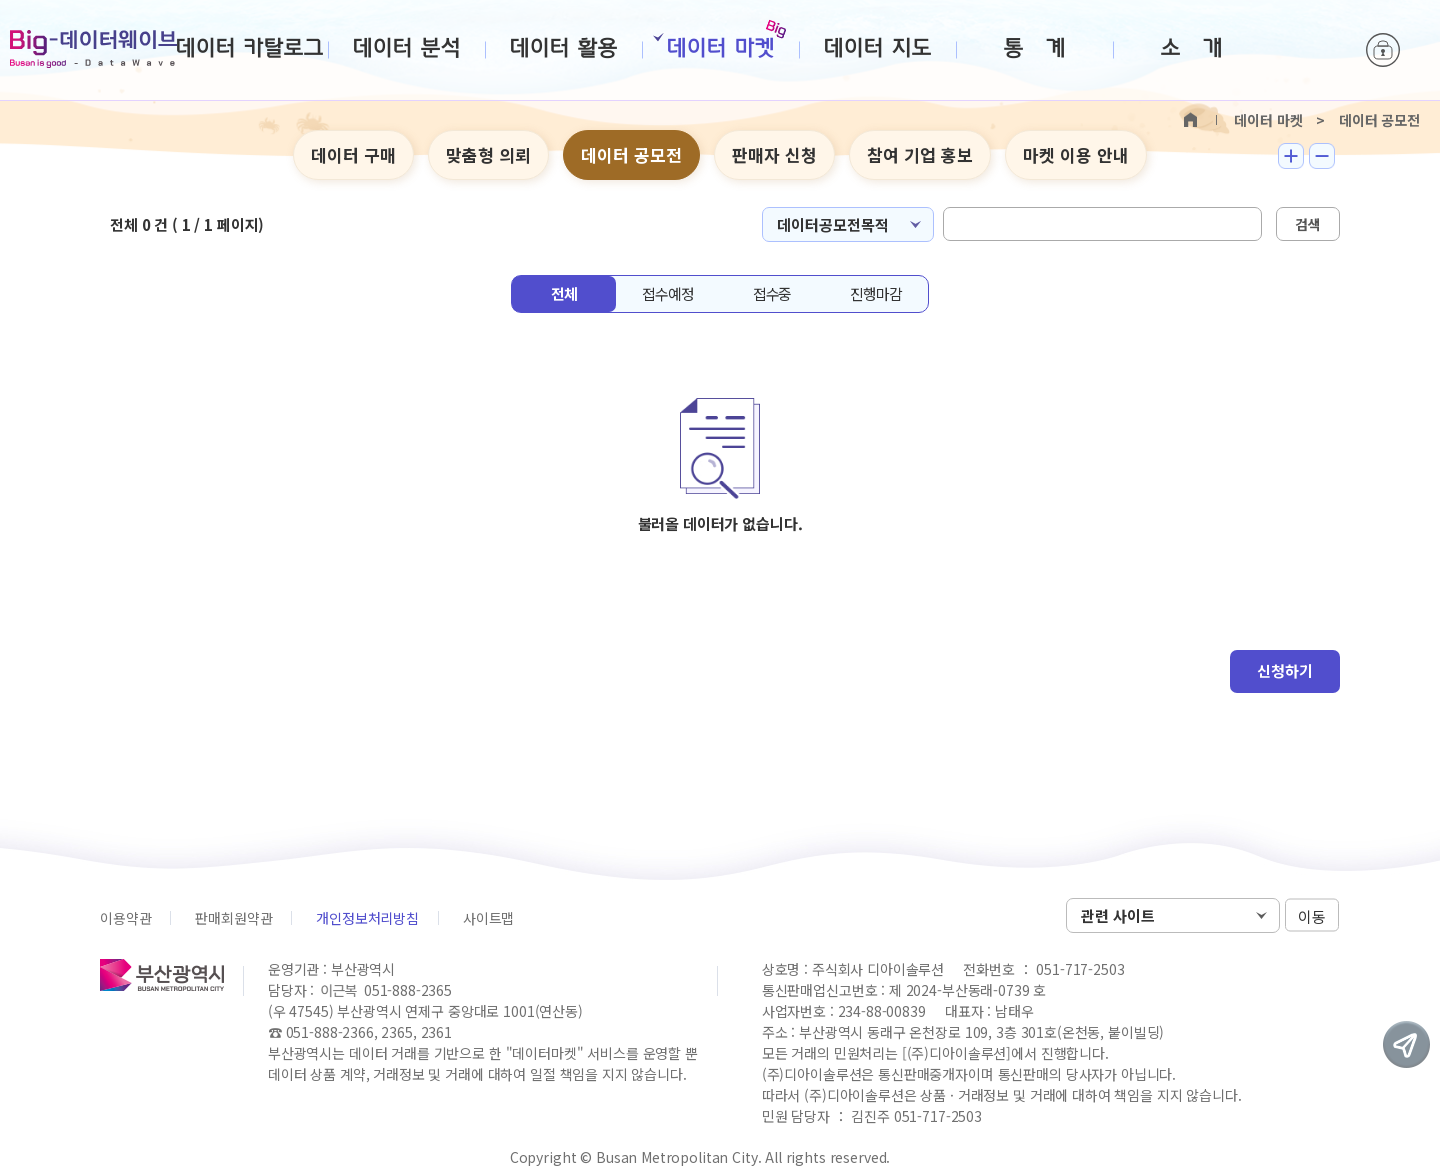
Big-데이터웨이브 (93, 49)
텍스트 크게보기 (1291, 156)
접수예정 (667, 293)
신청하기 (1285, 670)
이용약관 (125, 918)
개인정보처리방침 (367, 918)
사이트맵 (488, 918)
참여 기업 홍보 (920, 154)
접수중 (772, 293)
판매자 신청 (774, 154)
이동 (1312, 916)
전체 (564, 293)
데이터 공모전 (631, 154)
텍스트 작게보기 (1322, 156)
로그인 (1383, 50)
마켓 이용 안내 (1076, 154)
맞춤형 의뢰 (488, 154)
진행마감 (875, 293)
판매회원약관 (233, 918)
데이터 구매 (353, 154)
